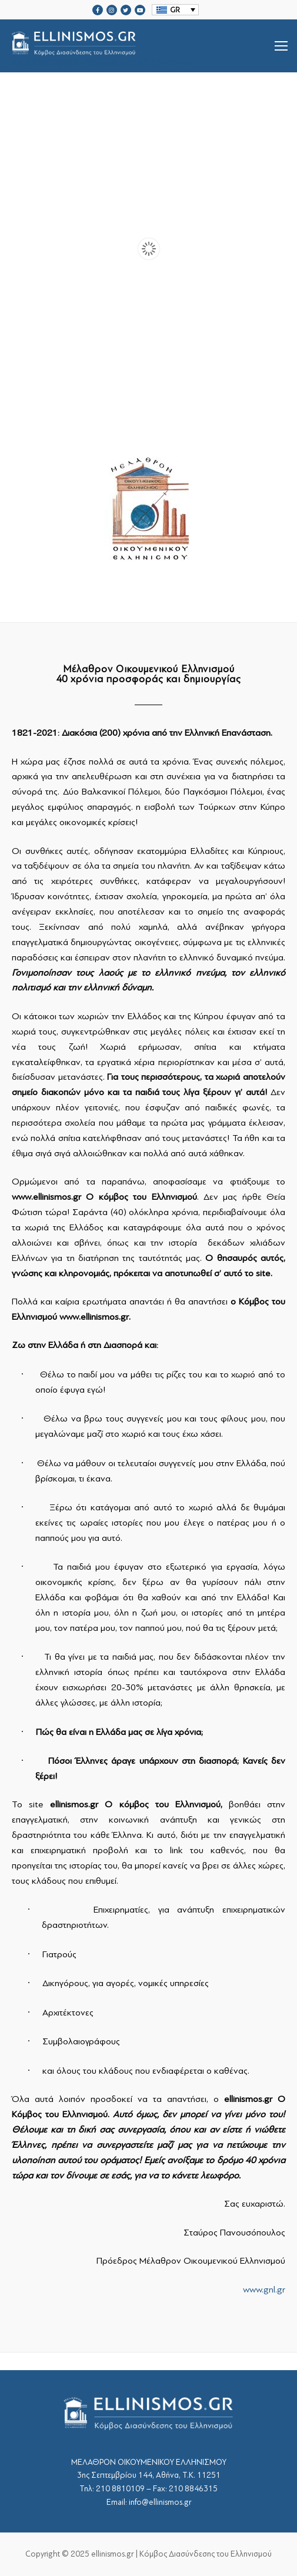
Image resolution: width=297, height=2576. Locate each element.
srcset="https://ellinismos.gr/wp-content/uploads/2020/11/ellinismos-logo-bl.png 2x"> (103, 45)
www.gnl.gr (264, 2289)
